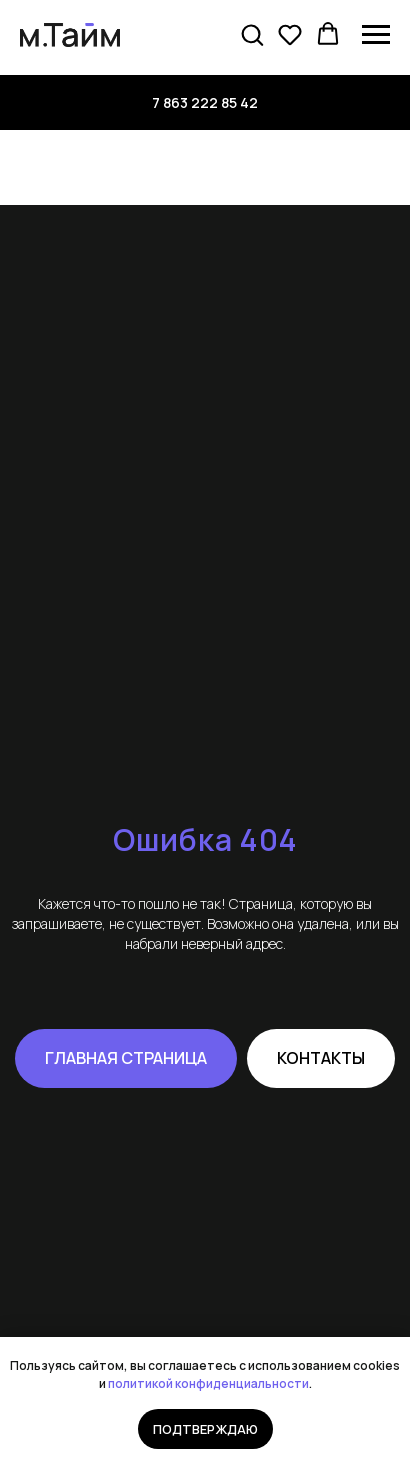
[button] (252, 34)
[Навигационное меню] (376, 35)
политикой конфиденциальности (208, 1383)
